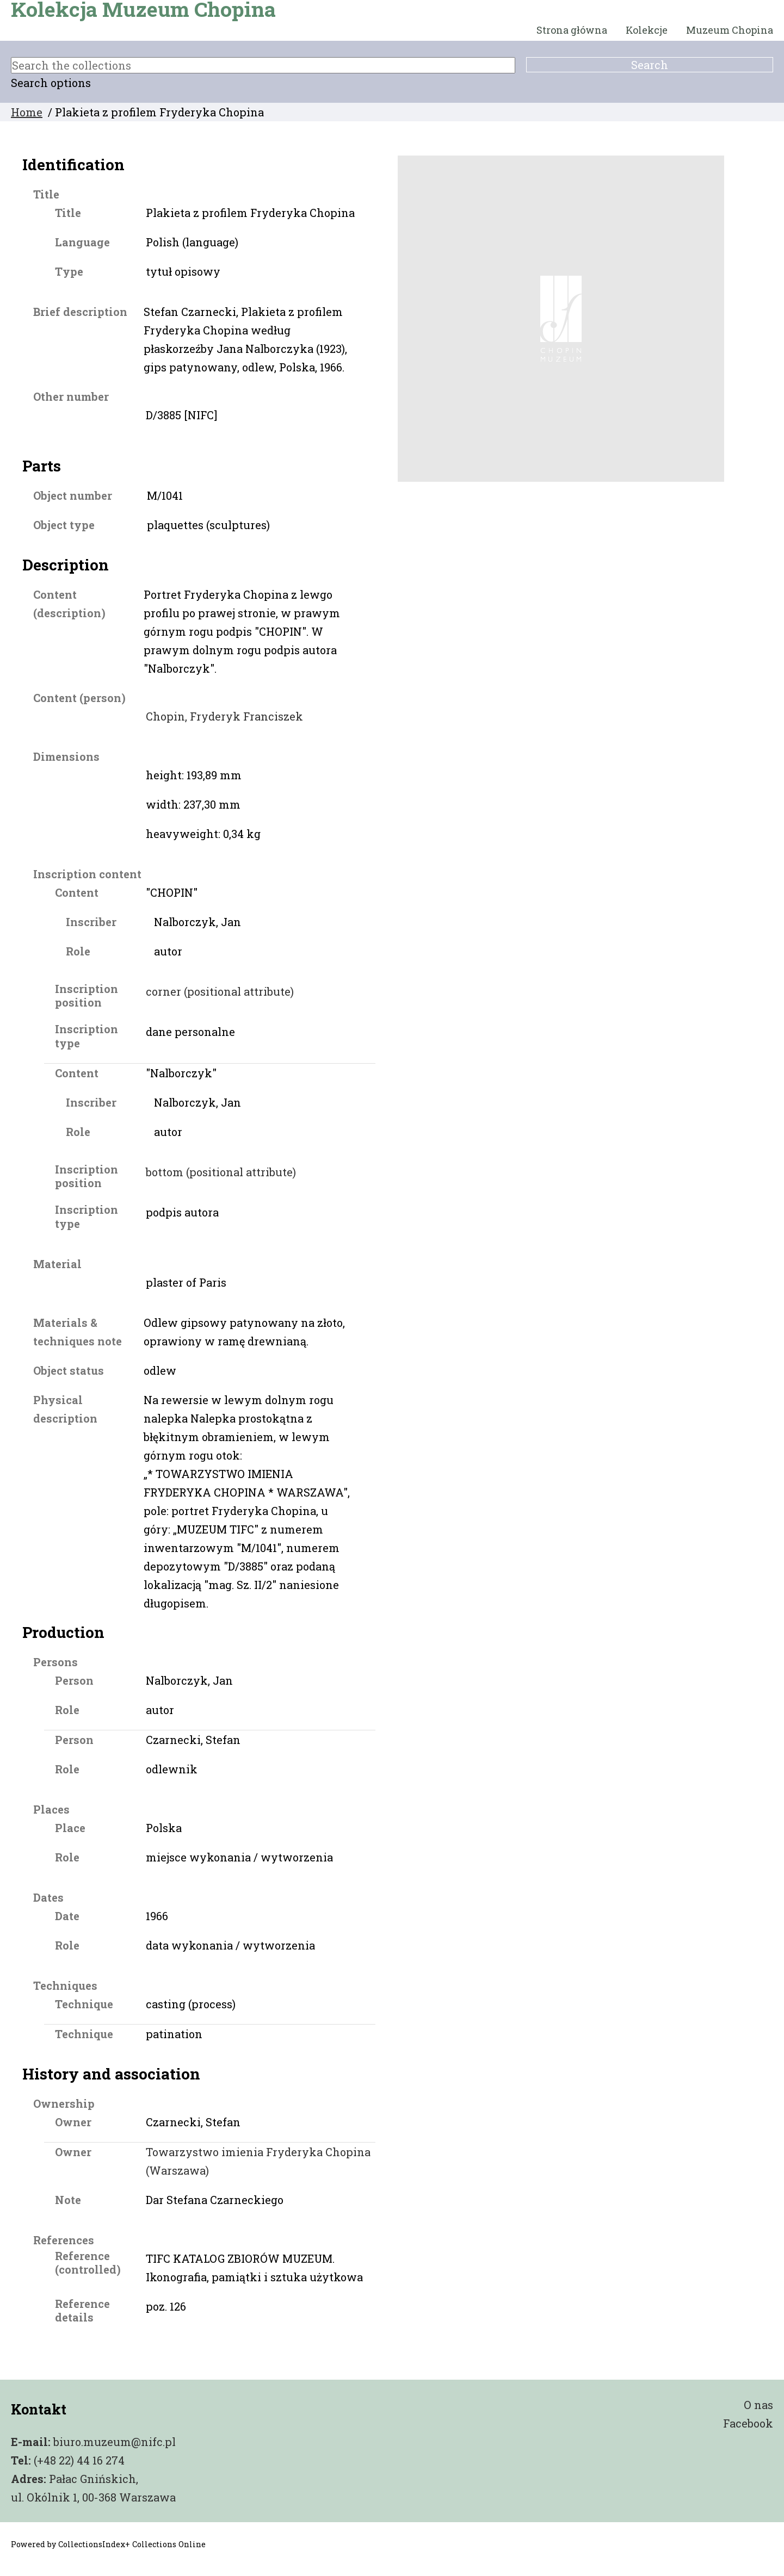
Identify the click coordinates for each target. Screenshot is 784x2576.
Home (26, 112)
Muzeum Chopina (729, 29)
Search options (51, 83)
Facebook (748, 2423)
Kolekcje (647, 29)
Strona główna (571, 29)
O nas (758, 2405)
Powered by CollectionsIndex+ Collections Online (108, 2544)
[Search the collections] (263, 65)
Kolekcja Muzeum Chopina (143, 9)
